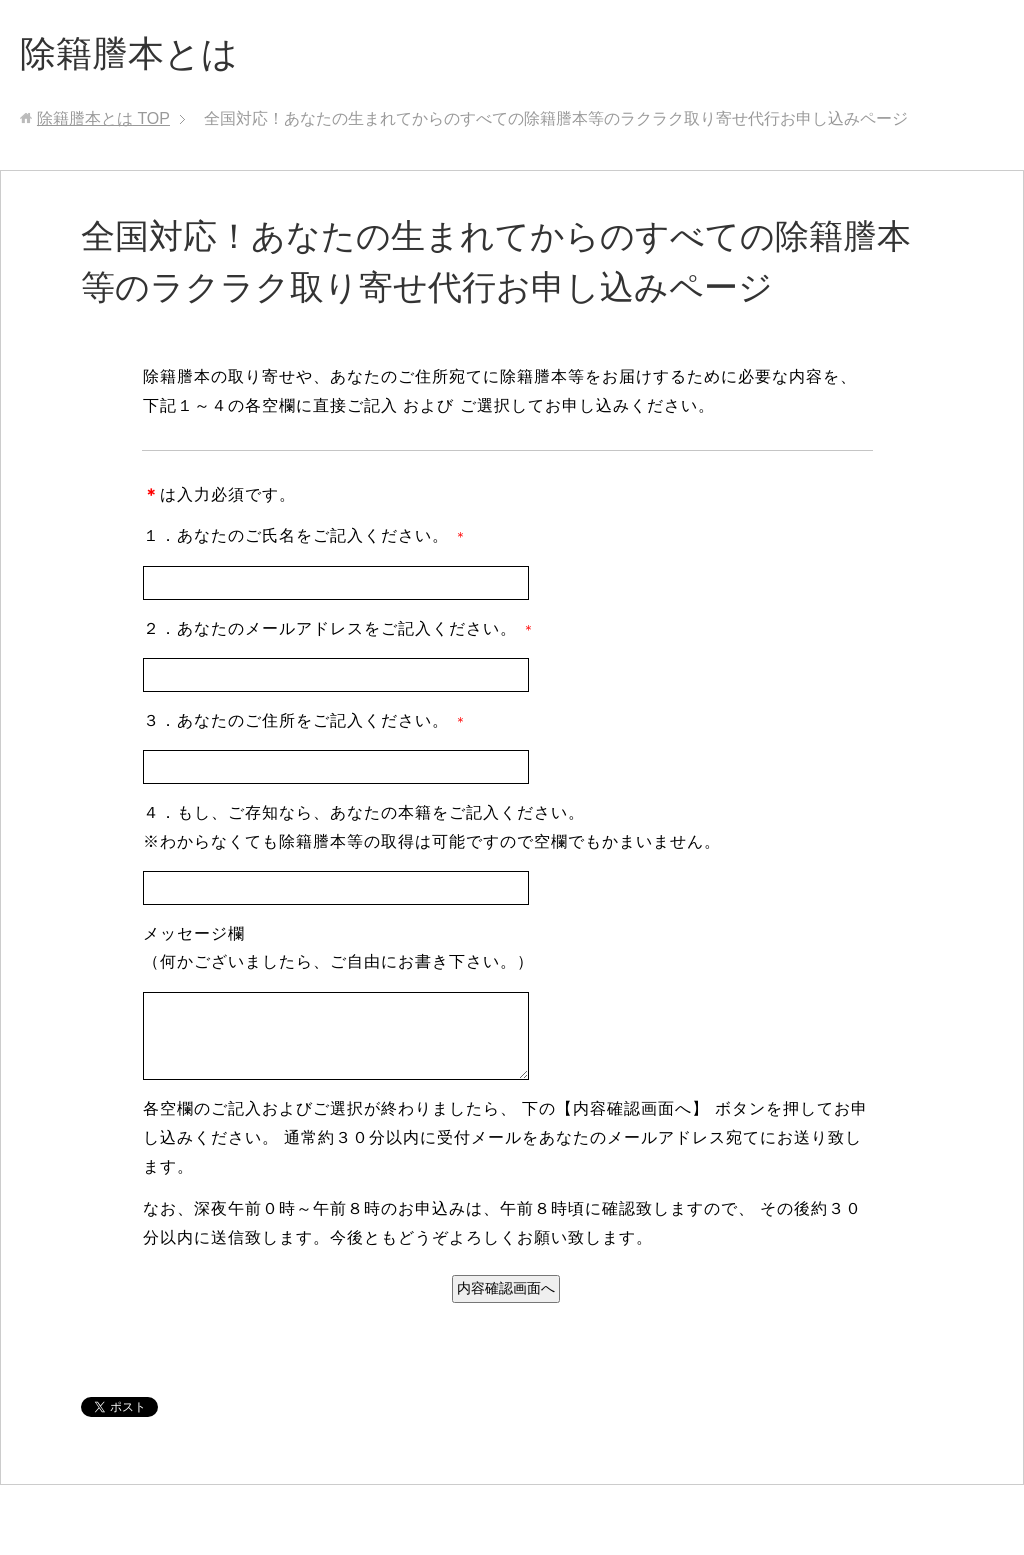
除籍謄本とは (129, 53)
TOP (103, 118)
